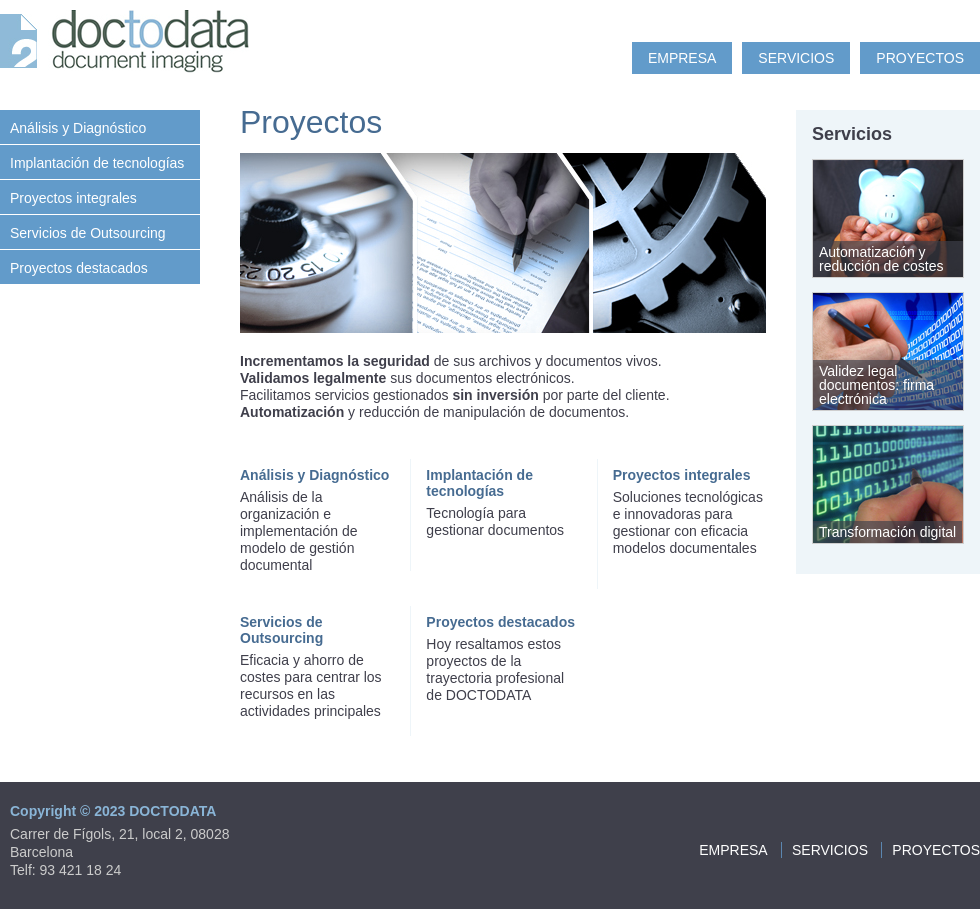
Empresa (682, 58)
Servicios (796, 58)
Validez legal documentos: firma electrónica (876, 385)
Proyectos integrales (73, 198)
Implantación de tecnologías (97, 163)
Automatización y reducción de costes (881, 259)
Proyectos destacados (79, 268)
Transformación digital (887, 532)
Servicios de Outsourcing (88, 233)
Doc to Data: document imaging (130, 45)
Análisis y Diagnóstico (78, 128)
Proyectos (920, 58)
